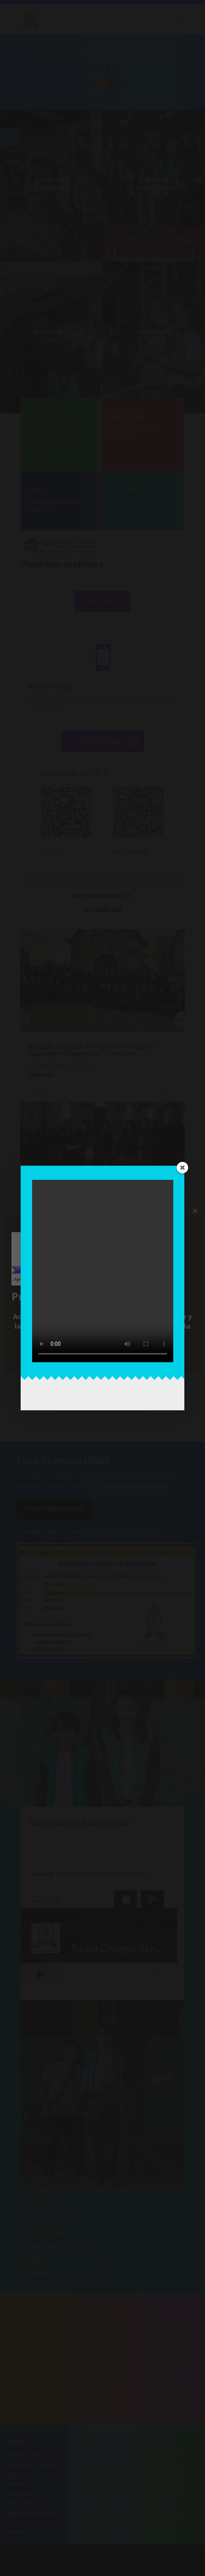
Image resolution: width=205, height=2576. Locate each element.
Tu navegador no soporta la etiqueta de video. (102, 1271)
